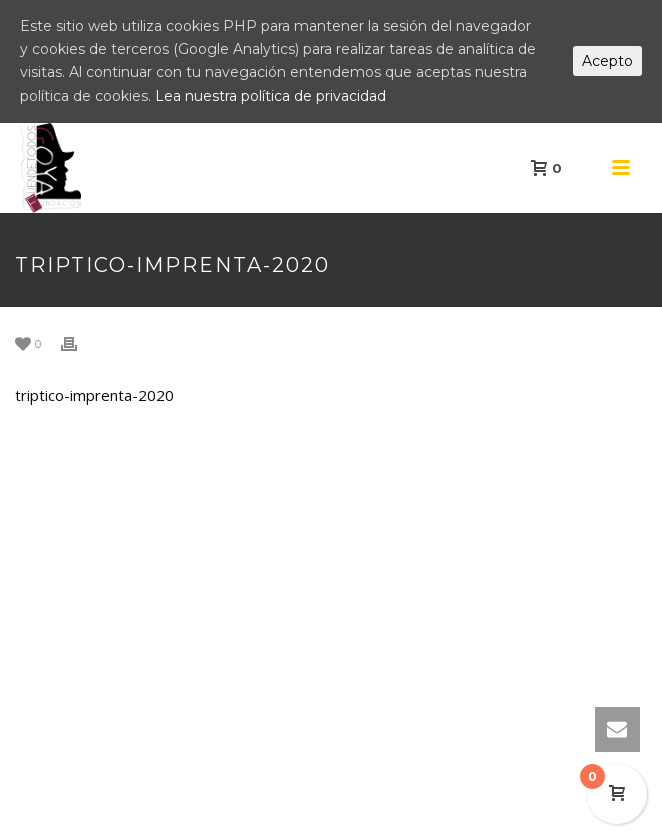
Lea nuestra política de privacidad (270, 96)
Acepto (607, 61)
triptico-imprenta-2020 (94, 395)
